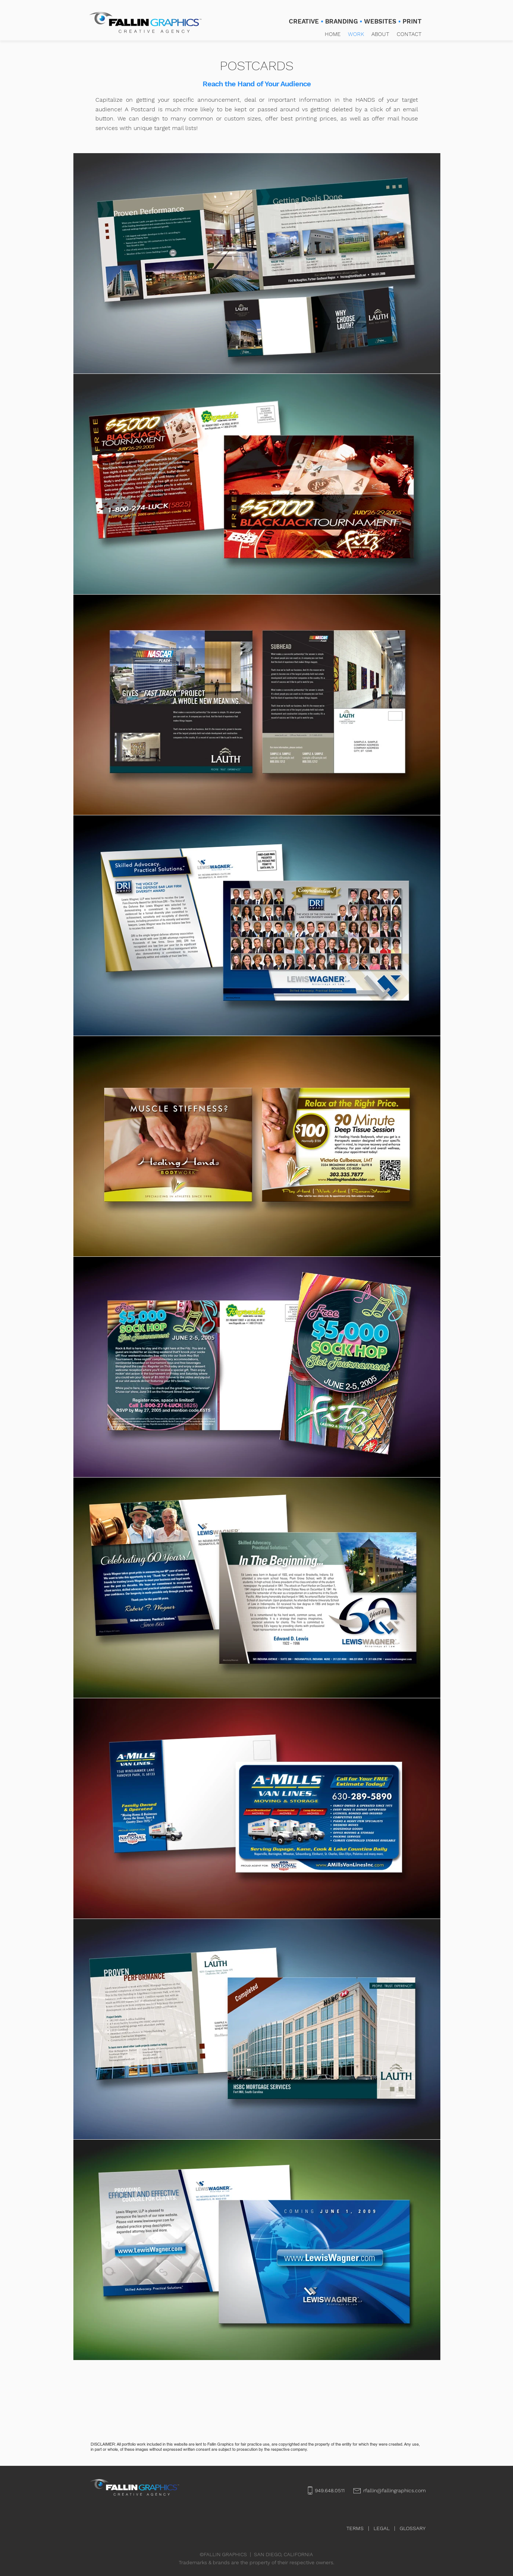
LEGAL (382, 2528)
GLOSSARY (413, 2528)
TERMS (355, 2528)
